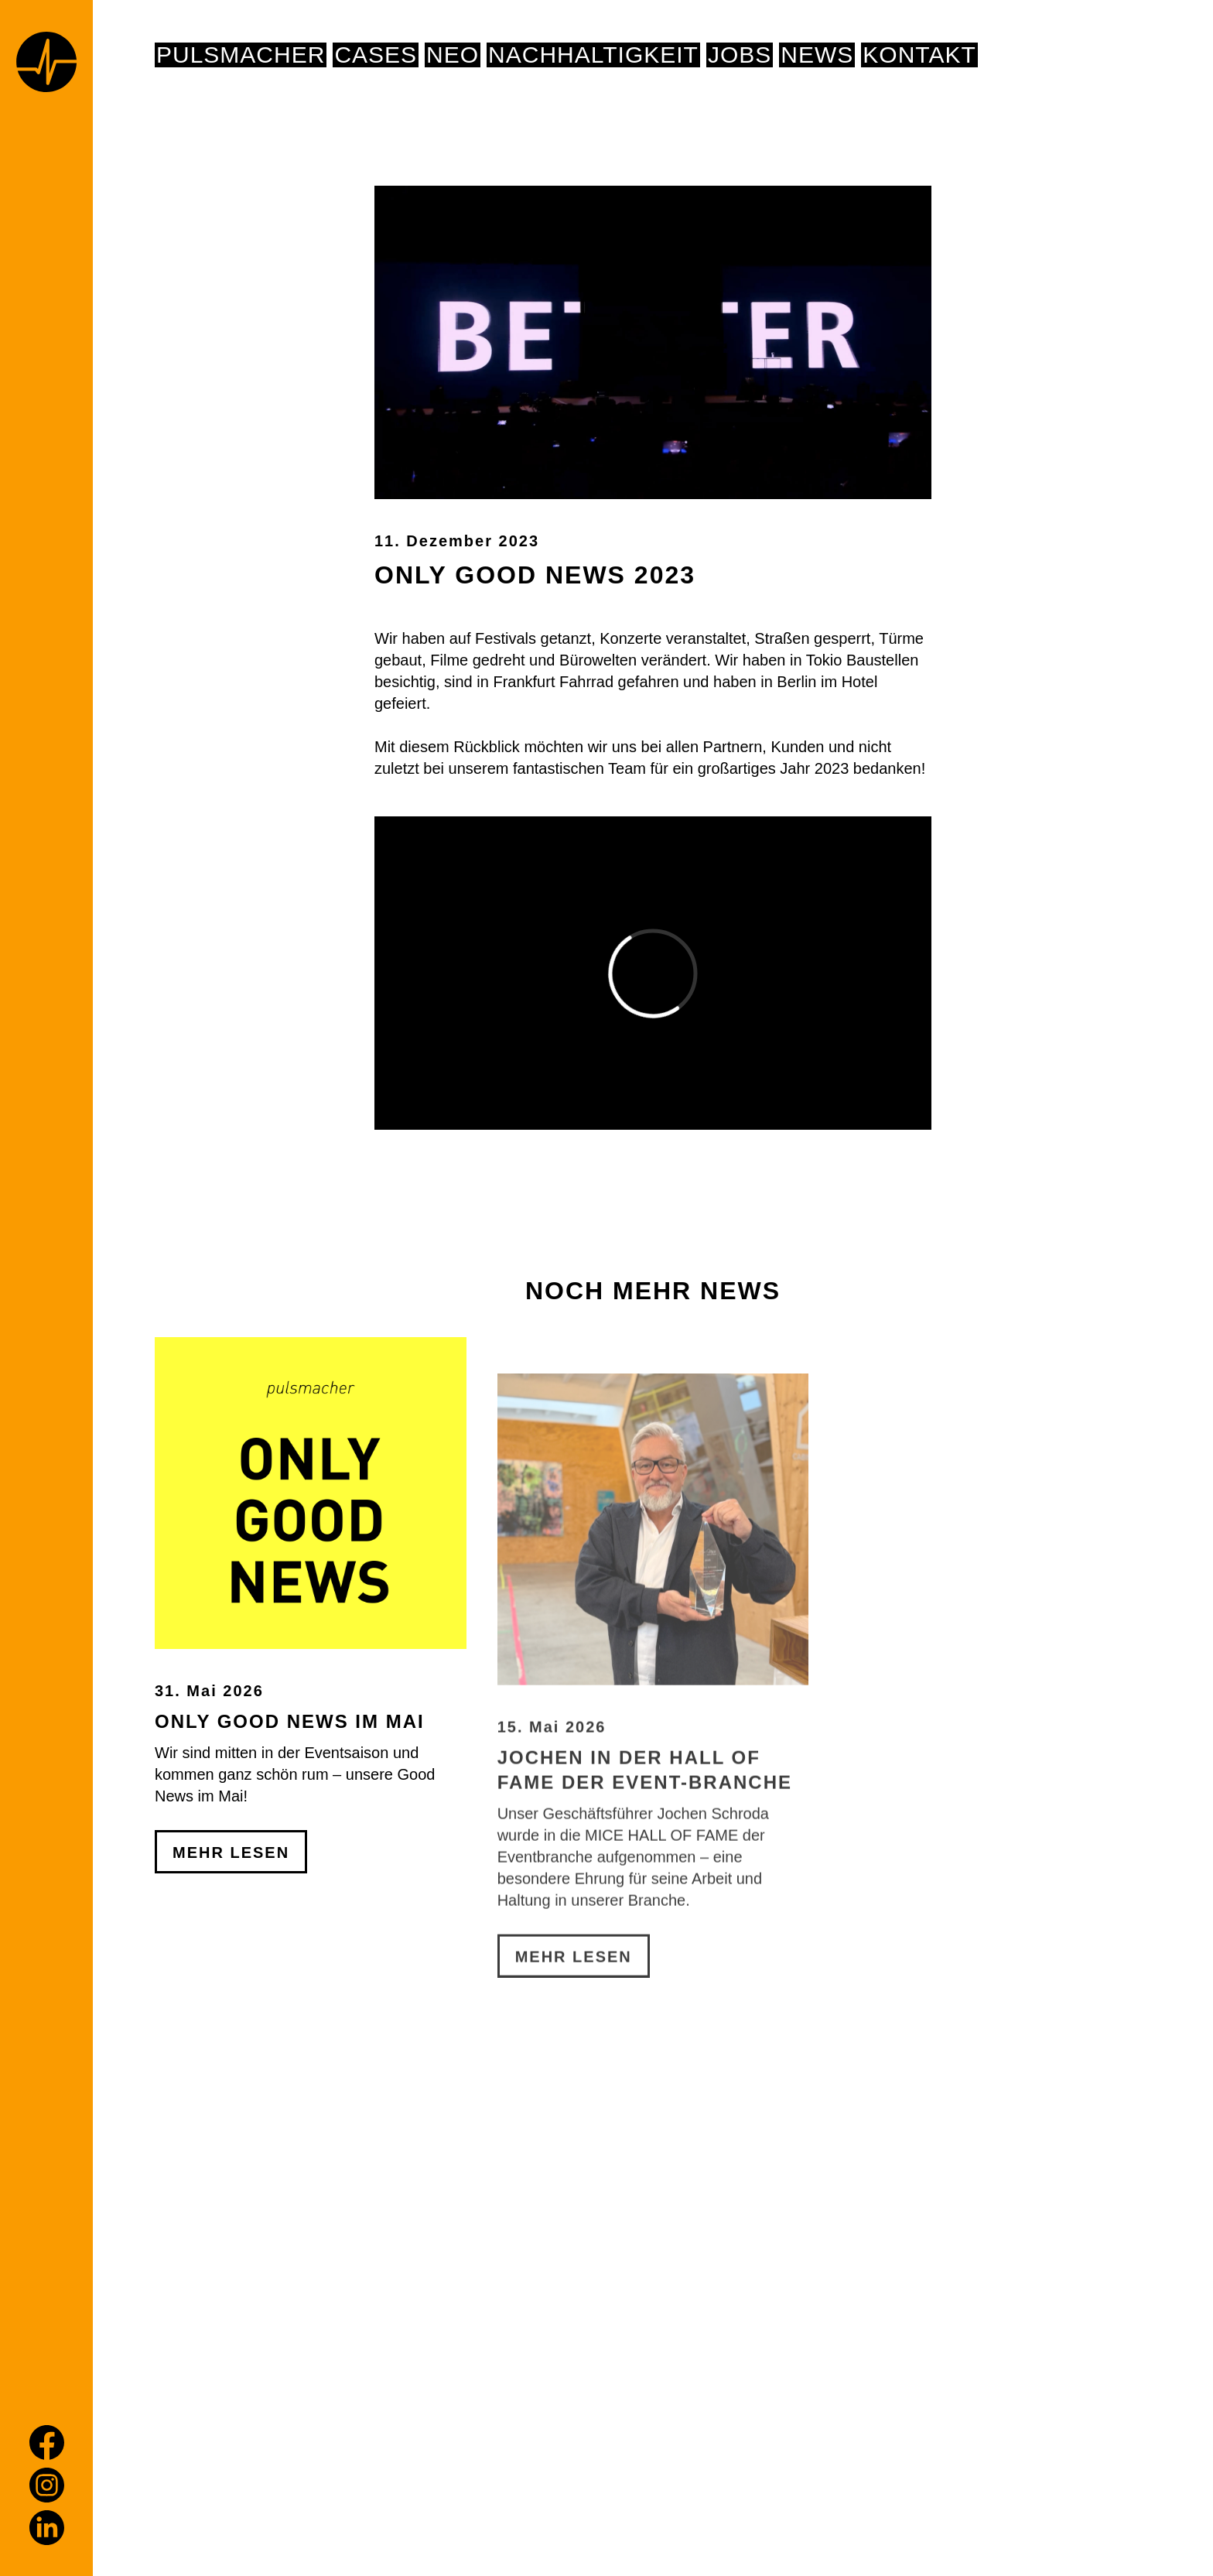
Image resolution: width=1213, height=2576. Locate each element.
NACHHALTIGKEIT (593, 55)
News (817, 55)
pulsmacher (240, 55)
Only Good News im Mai (290, 1861)
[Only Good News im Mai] (310, 1633)
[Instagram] (46, 2485)
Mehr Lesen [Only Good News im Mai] (231, 1992)
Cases (375, 55)
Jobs (739, 55)
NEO (452, 55)
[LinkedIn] (46, 2527)
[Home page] (46, 64)
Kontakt (919, 55)
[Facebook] (46, 2442)
